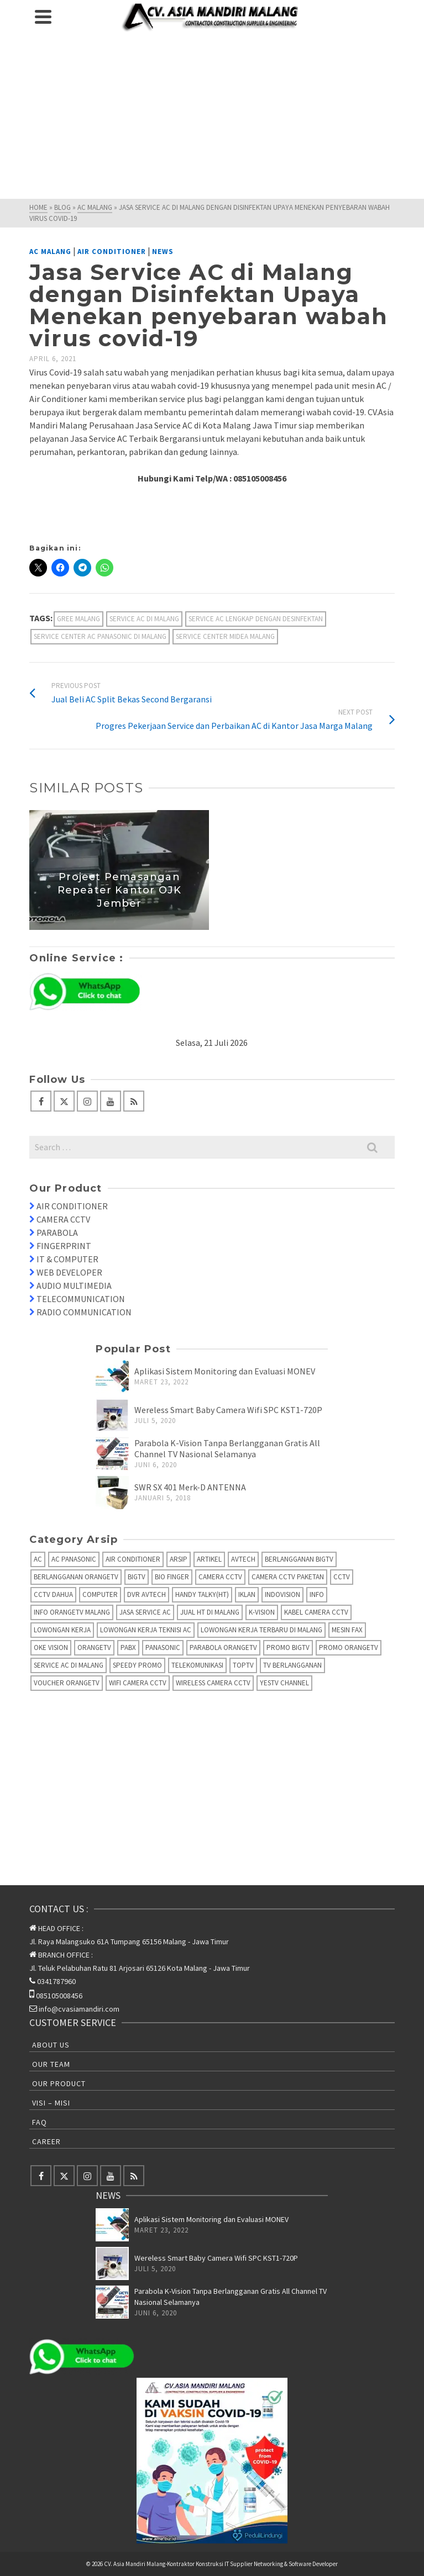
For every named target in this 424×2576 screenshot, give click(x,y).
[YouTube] (110, 1101)
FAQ (39, 2122)
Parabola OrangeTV (223, 1647)
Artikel (209, 1559)
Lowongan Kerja (62, 1630)
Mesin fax (347, 1630)
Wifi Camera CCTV (137, 1683)
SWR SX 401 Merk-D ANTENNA (190, 1487)
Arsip (178, 1559)
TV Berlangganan (292, 1665)
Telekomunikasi (197, 1665)
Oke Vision (51, 1647)
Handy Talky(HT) (202, 1594)
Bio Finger (172, 1576)
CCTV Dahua (53, 1594)
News (163, 251)
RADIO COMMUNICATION (84, 1312)
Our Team (51, 2064)
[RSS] (133, 1101)
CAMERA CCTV (63, 1219)
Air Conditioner (111, 251)
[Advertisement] (212, 116)
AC (38, 1559)
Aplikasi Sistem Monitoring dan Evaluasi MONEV (224, 1371)
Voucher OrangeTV (67, 1683)
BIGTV (136, 1576)
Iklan (246, 1594)
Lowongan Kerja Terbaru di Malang (261, 1630)
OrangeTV (94, 1647)
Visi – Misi (51, 2103)
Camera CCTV (220, 1576)
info (317, 1594)
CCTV (341, 1576)
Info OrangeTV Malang (72, 1612)
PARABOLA (57, 1232)
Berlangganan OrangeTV (76, 1576)
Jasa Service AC (145, 1612)
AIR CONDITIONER (72, 1206)
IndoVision (282, 1594)
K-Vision (262, 1612)
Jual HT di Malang (209, 1612)
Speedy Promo (137, 1665)
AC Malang (50, 251)
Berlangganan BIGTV (299, 1559)
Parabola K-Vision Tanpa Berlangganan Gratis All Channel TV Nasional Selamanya (227, 1448)
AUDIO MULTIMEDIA (74, 1285)
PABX (128, 1647)
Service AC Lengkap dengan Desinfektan (256, 618)
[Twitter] (64, 1101)
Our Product (59, 2083)
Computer (100, 1594)
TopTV (243, 1665)
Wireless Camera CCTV (213, 1683)
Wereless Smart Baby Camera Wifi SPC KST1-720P (228, 1409)
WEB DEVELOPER (69, 1272)
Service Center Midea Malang (225, 636)
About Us (51, 2045)
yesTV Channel (284, 1683)
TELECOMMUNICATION (80, 1298)
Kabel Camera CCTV (316, 1612)
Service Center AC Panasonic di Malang (100, 636)
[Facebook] (40, 1101)
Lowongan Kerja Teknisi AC (145, 1630)
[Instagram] (87, 1101)
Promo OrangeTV (348, 1647)
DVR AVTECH (146, 1594)
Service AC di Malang (144, 618)
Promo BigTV (288, 1647)
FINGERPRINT (63, 1245)
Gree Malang (78, 618)
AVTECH (243, 1559)
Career (46, 2141)
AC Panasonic (73, 1559)
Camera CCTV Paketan (288, 1576)
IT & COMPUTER (67, 1259)
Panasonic (162, 1647)
